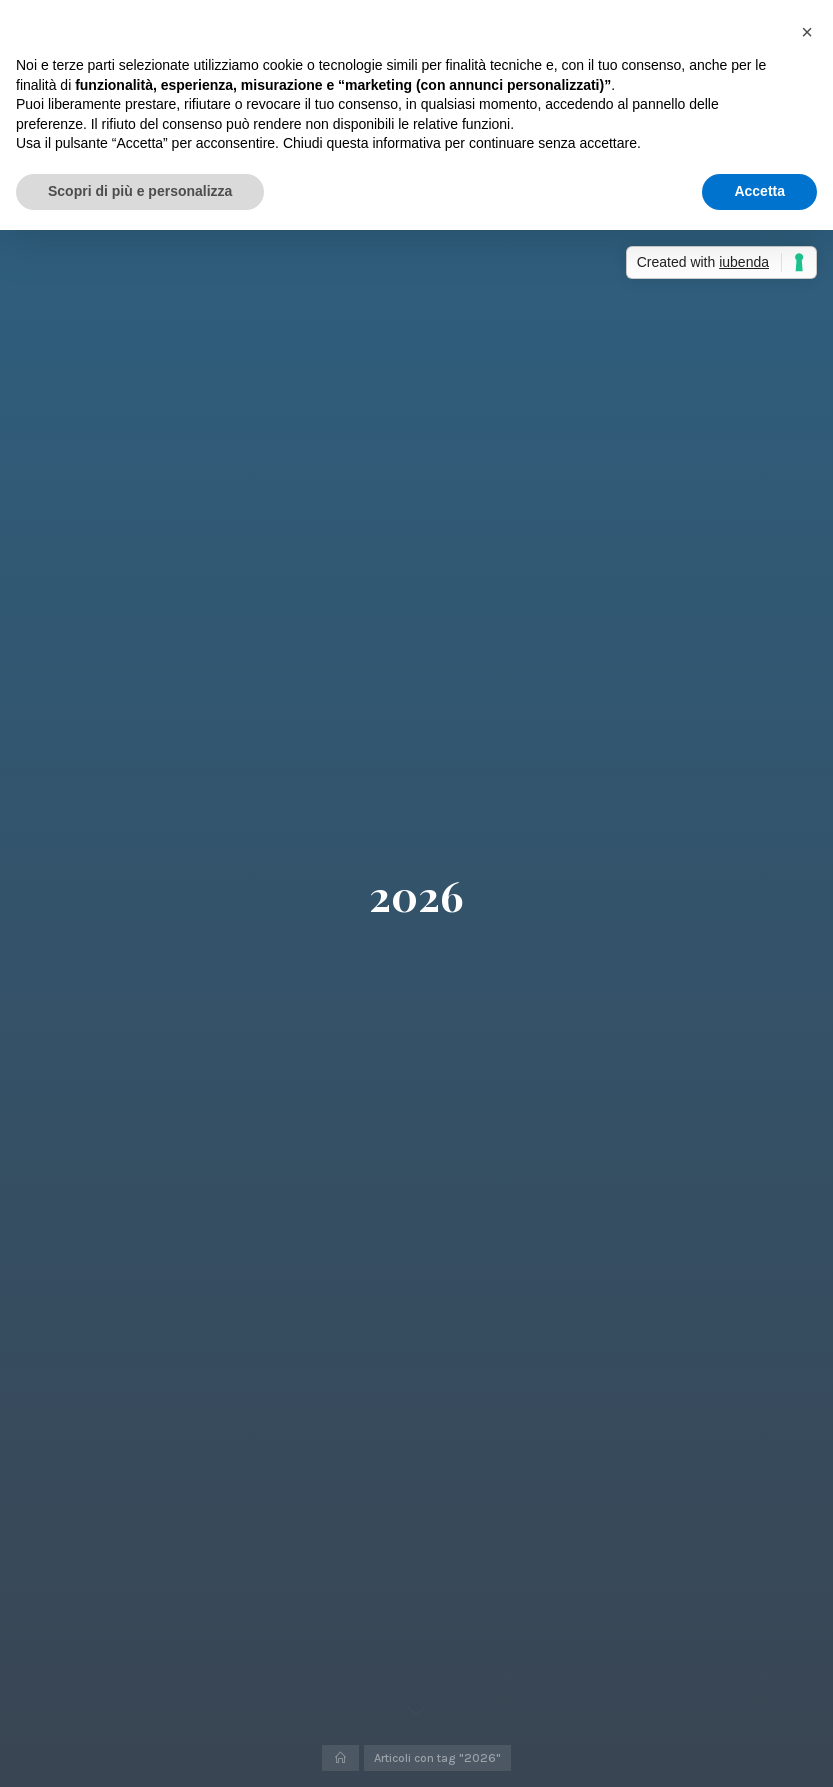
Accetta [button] (759, 191)
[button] (807, 32)
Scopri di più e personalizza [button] (140, 191)
